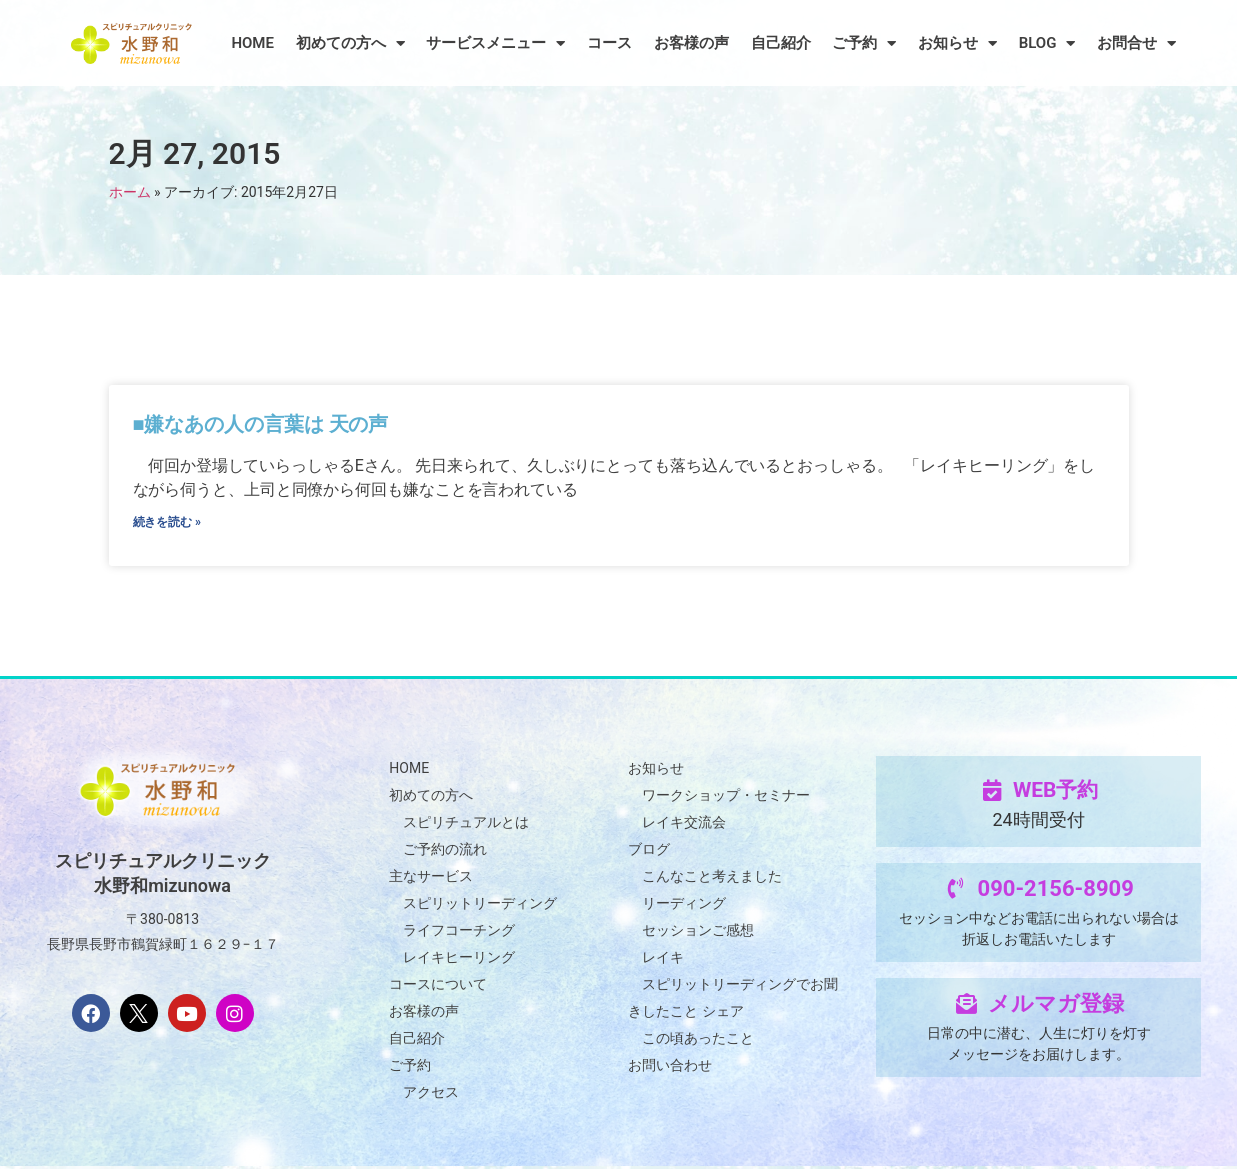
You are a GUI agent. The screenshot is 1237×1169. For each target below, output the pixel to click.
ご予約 (864, 43)
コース (609, 43)
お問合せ (1136, 43)
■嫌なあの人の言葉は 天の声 (261, 424)
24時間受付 (1038, 822)
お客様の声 (691, 43)
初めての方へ (350, 43)
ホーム (130, 192)
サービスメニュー (495, 43)
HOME (252, 43)
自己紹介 (781, 43)
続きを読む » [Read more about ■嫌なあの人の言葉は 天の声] (167, 524)
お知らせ (957, 43)
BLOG (1047, 43)
